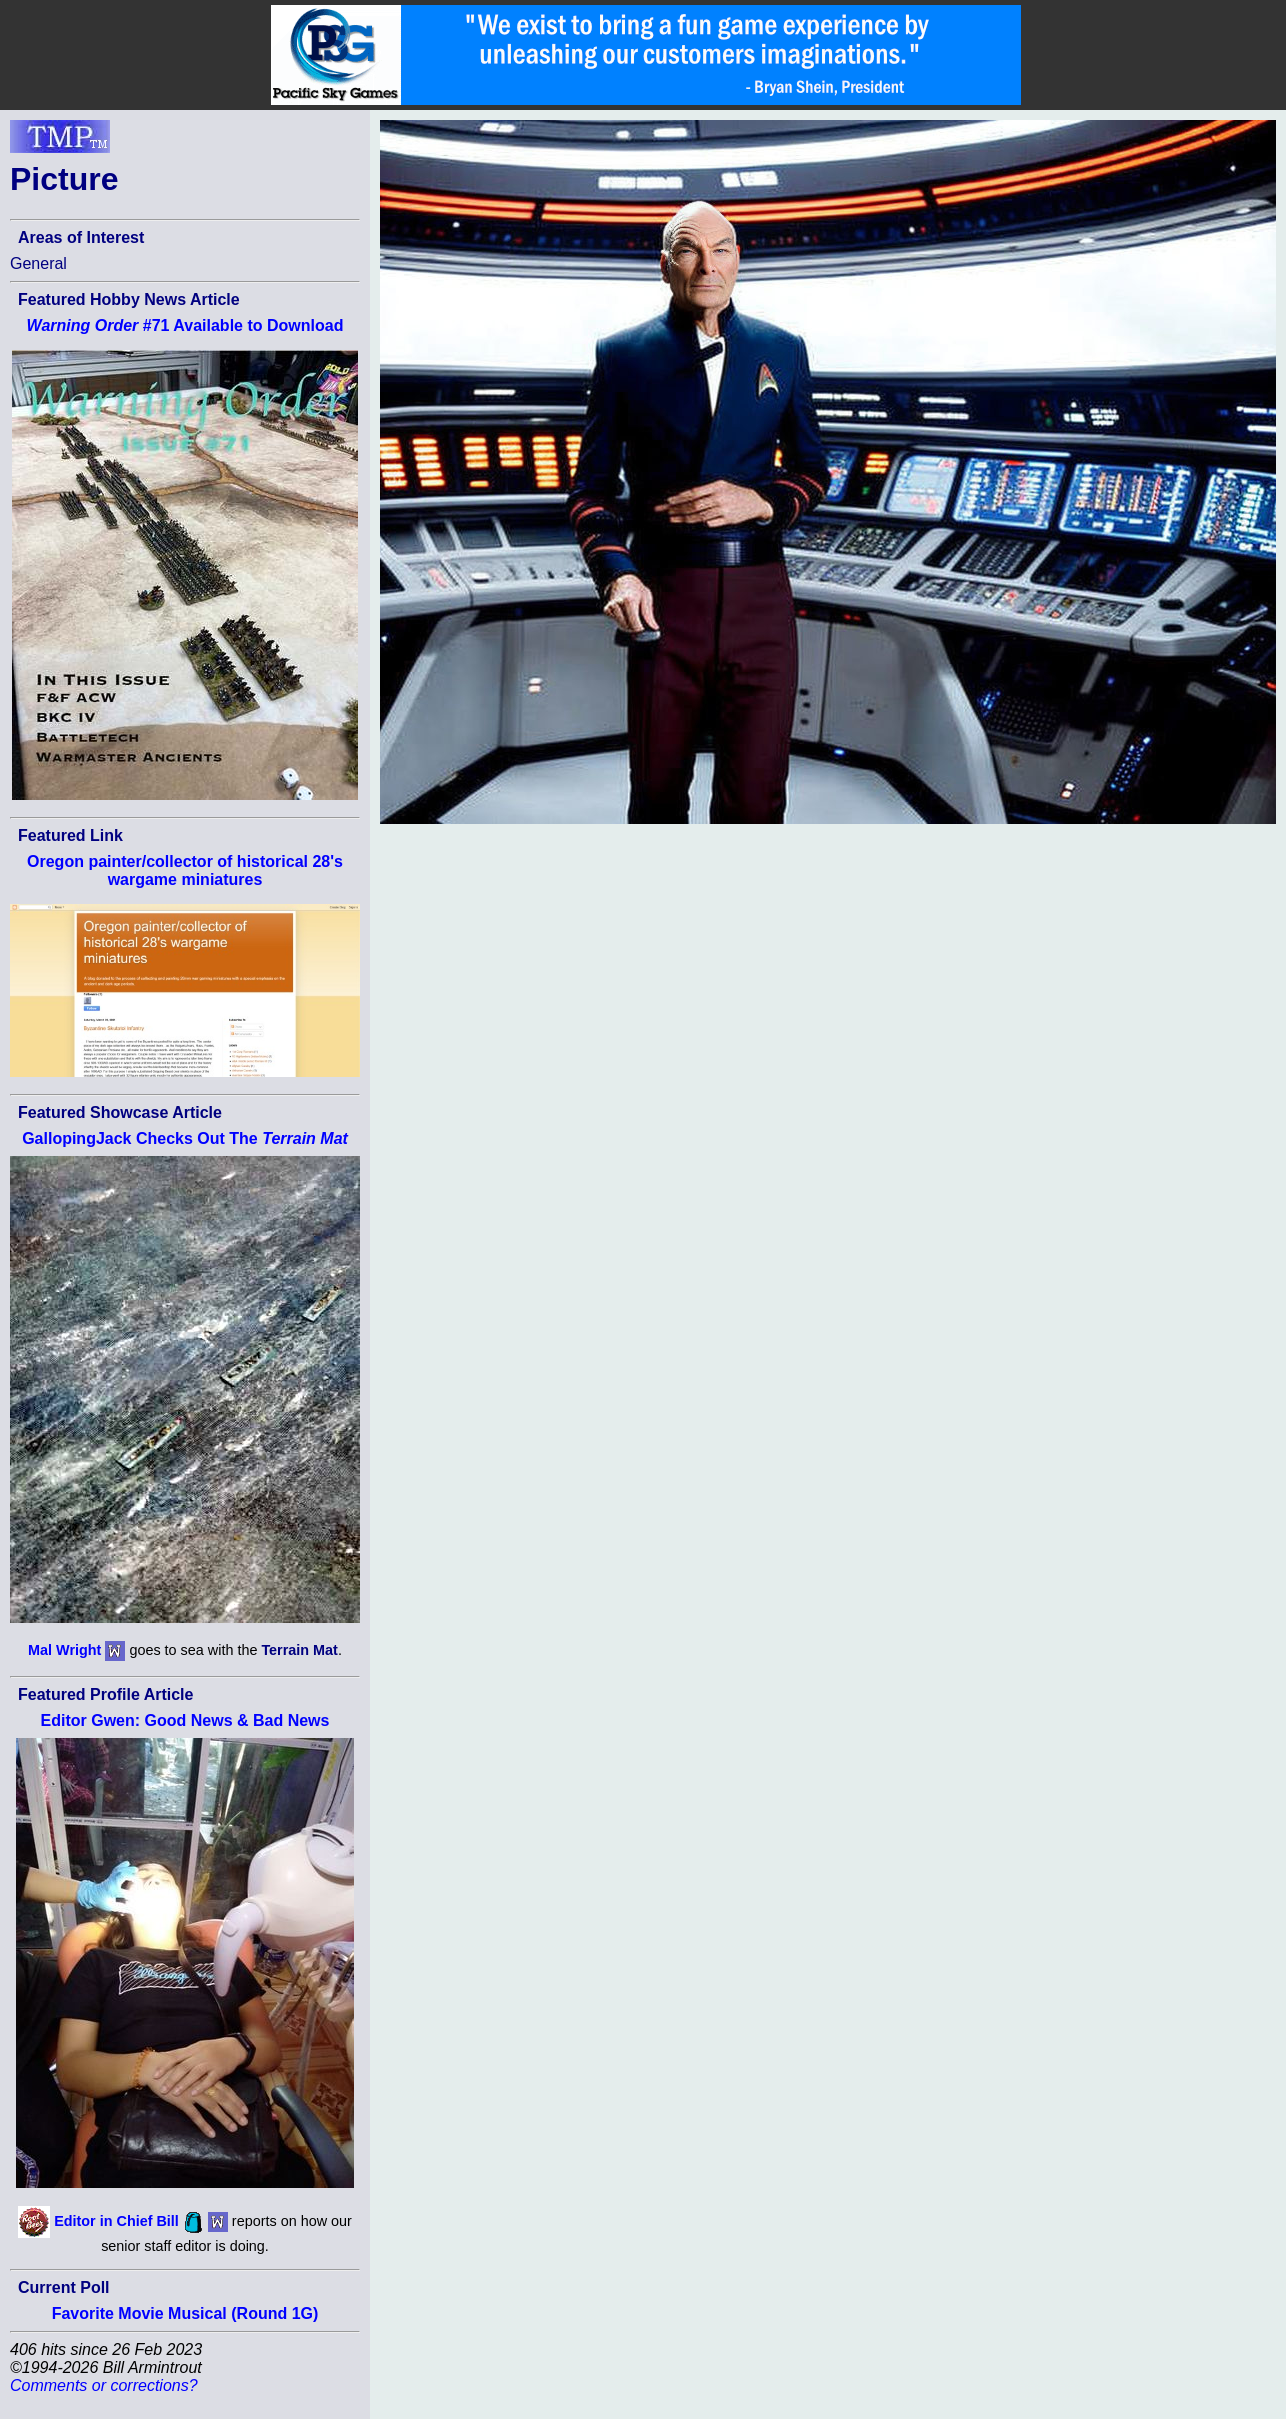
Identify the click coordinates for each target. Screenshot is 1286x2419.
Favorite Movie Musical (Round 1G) (185, 2313)
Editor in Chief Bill (116, 2221)
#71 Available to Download (185, 325)
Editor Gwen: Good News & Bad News (185, 1720)
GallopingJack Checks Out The (185, 1138)
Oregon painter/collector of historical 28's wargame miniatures (185, 870)
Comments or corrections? (104, 2385)
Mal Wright (64, 1650)
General (38, 263)
